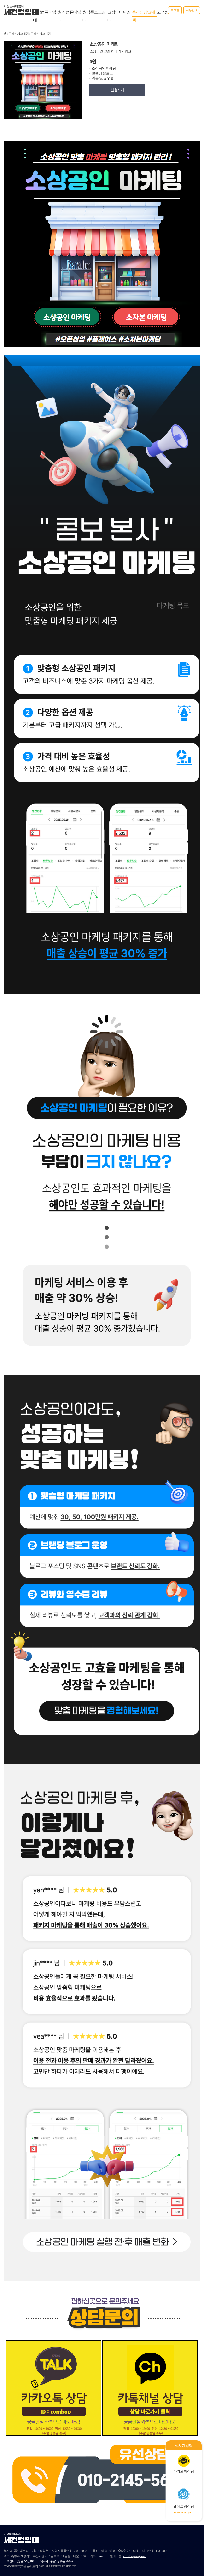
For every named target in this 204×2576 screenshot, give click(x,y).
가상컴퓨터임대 (44, 16)
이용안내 (192, 10)
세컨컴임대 (21, 13)
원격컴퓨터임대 (69, 16)
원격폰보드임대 (93, 16)
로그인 (174, 10)
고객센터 (162, 16)
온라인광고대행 (143, 16)
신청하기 (117, 90)
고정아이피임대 (118, 16)
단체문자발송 (158, 2556)
